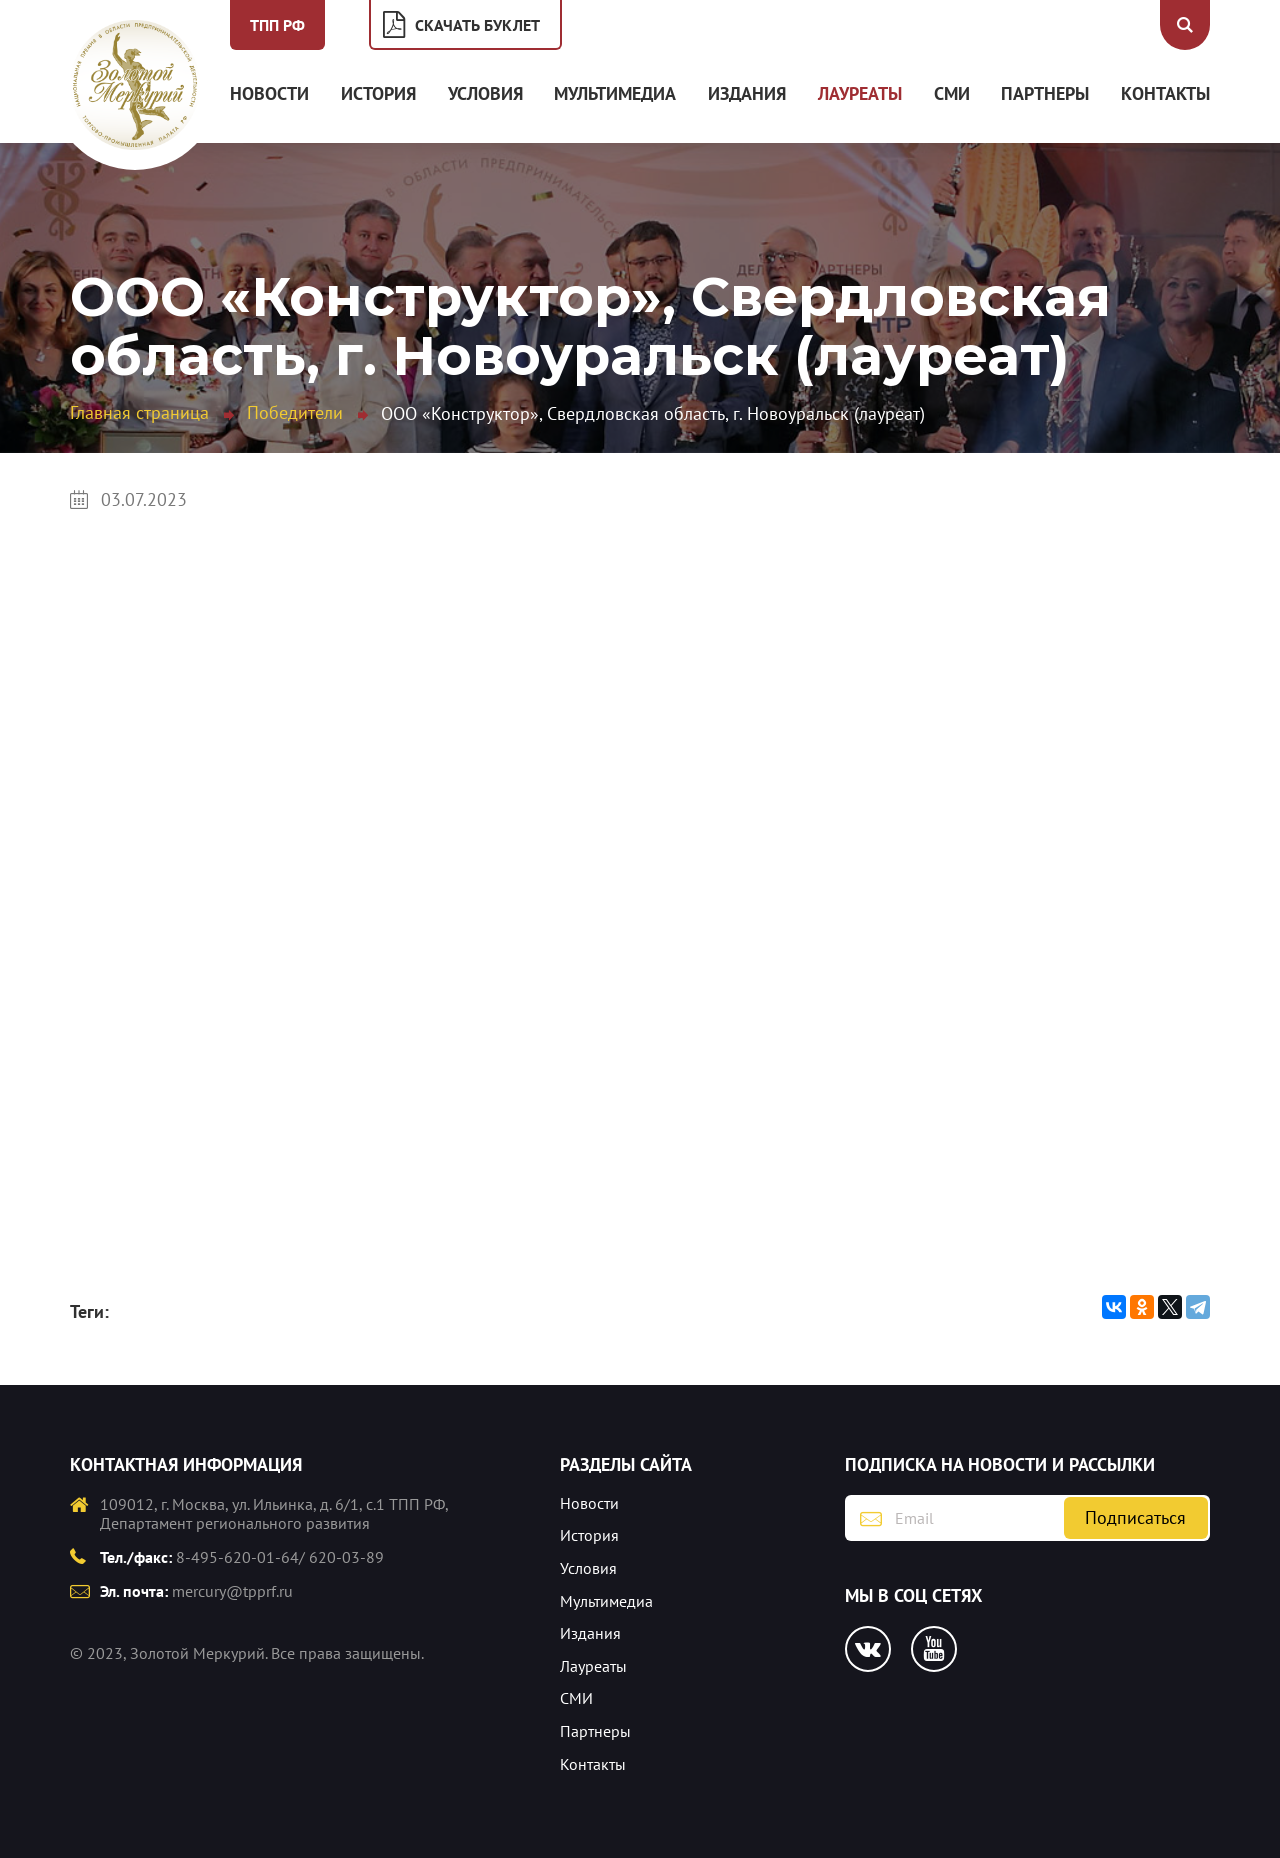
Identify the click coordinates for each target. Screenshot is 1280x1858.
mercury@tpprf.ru (232, 1591)
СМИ (952, 93)
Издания (747, 93)
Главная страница (139, 412)
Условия (485, 93)
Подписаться (1135, 1517)
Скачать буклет (477, 25)
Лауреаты (860, 93)
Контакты (1165, 93)
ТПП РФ (277, 25)
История (378, 93)
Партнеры (1045, 93)
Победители (295, 412)
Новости (269, 93)
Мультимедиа (615, 93)
